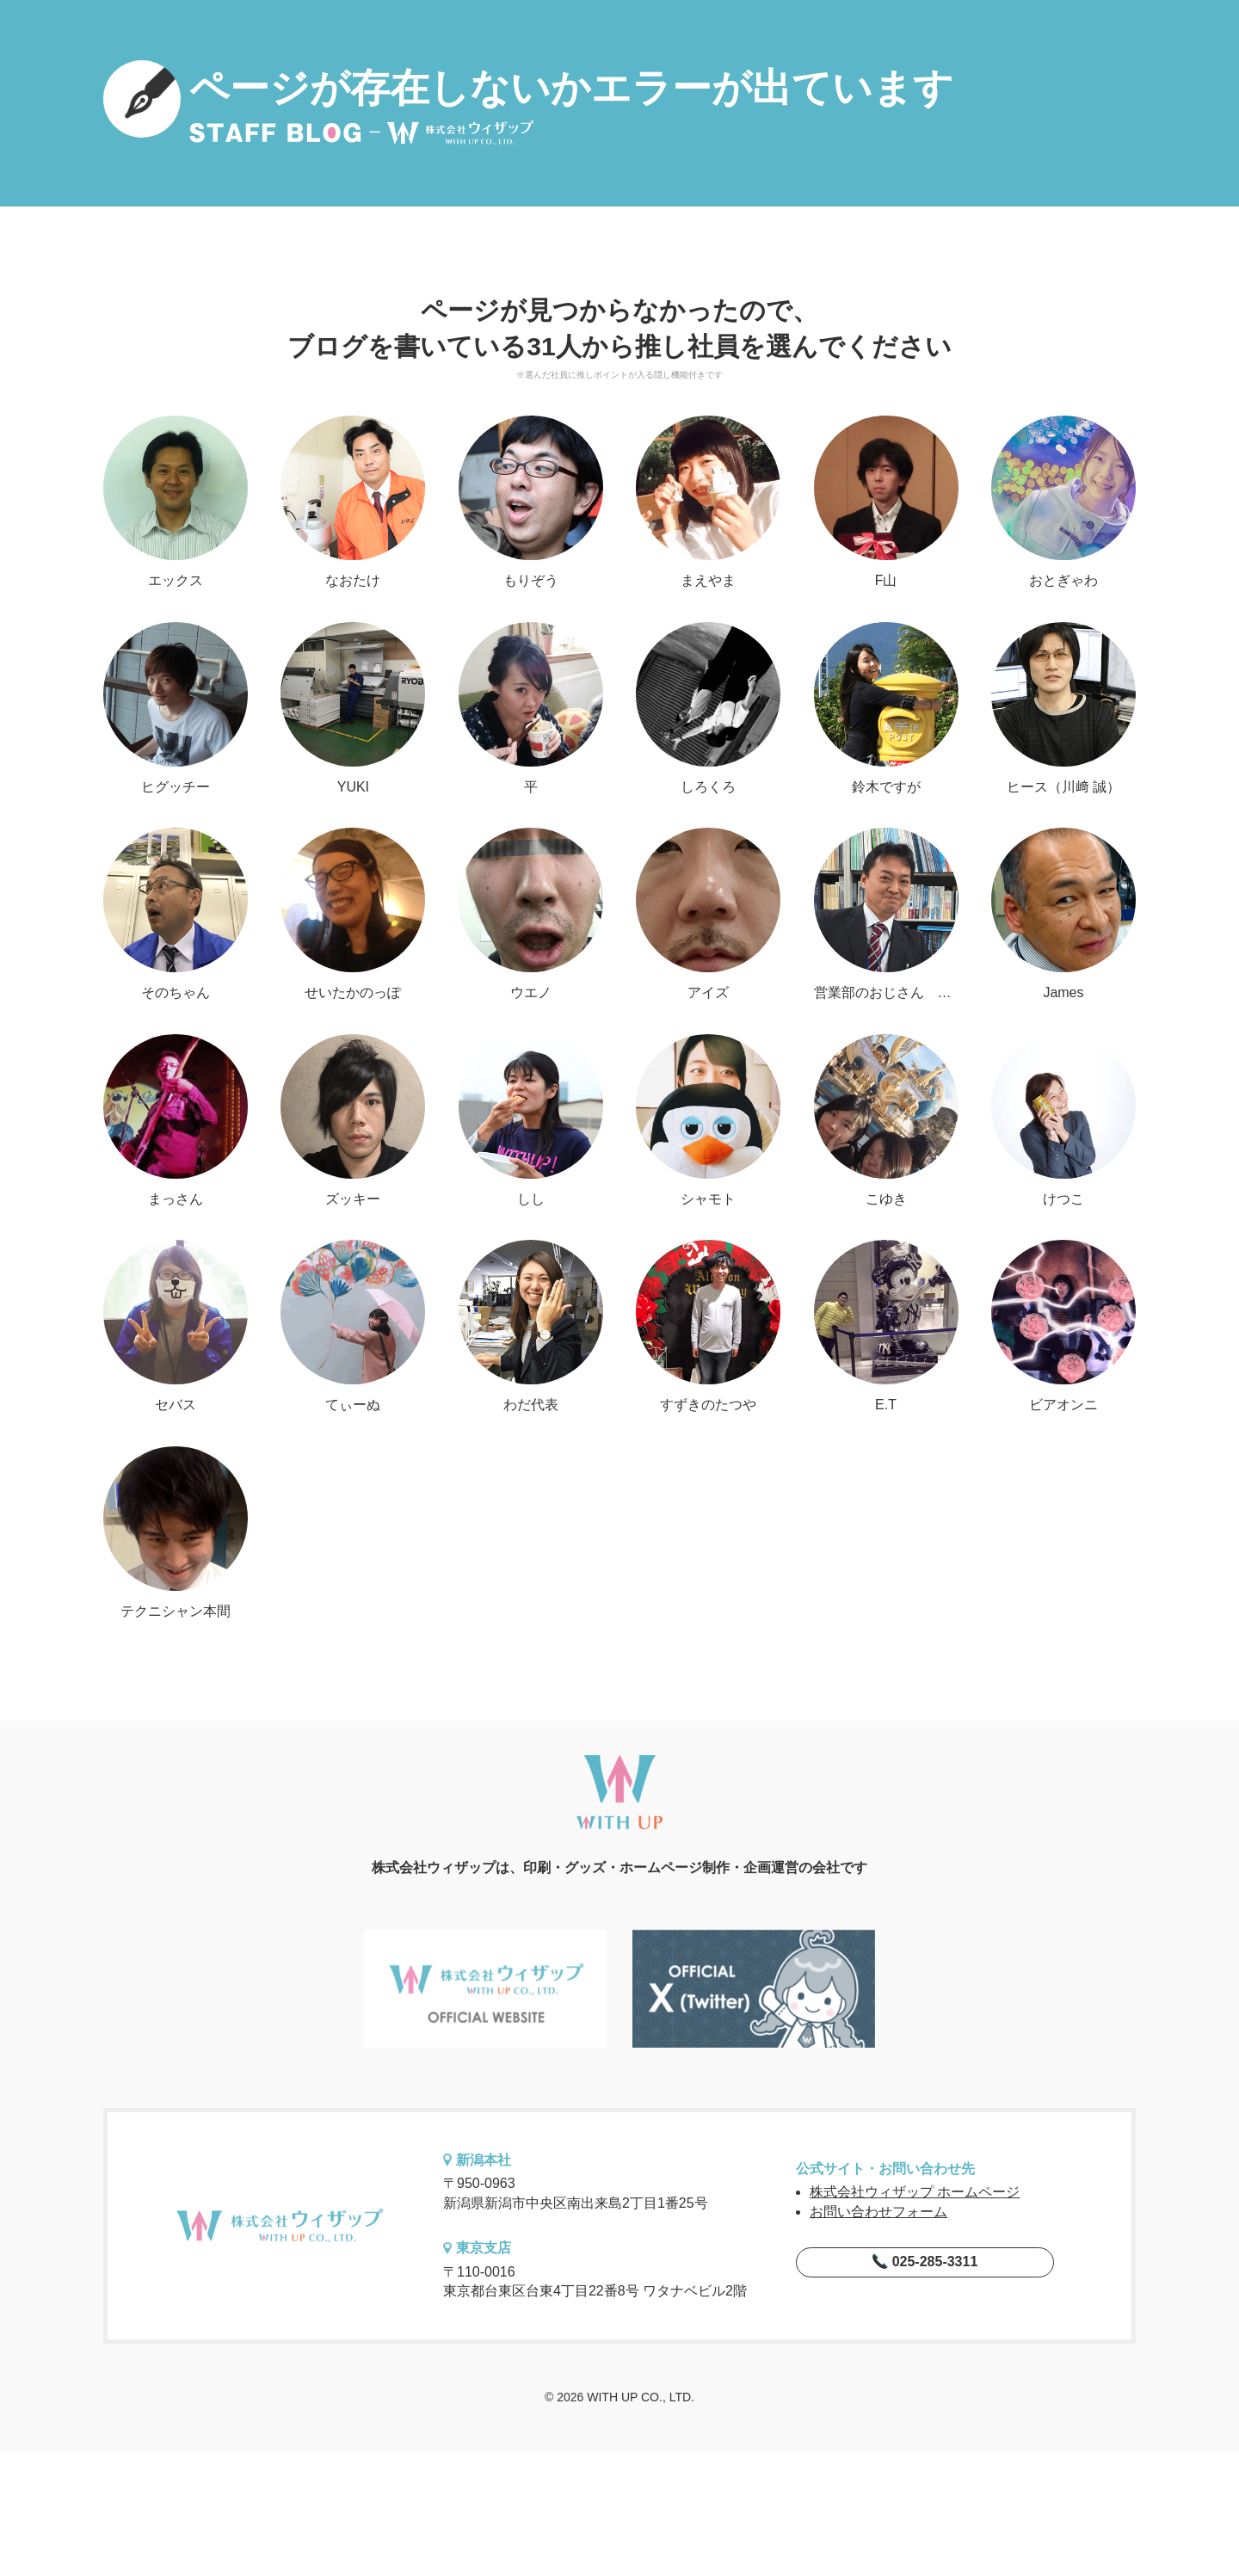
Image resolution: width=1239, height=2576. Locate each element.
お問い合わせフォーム (878, 2211)
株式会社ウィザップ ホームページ (915, 2192)
